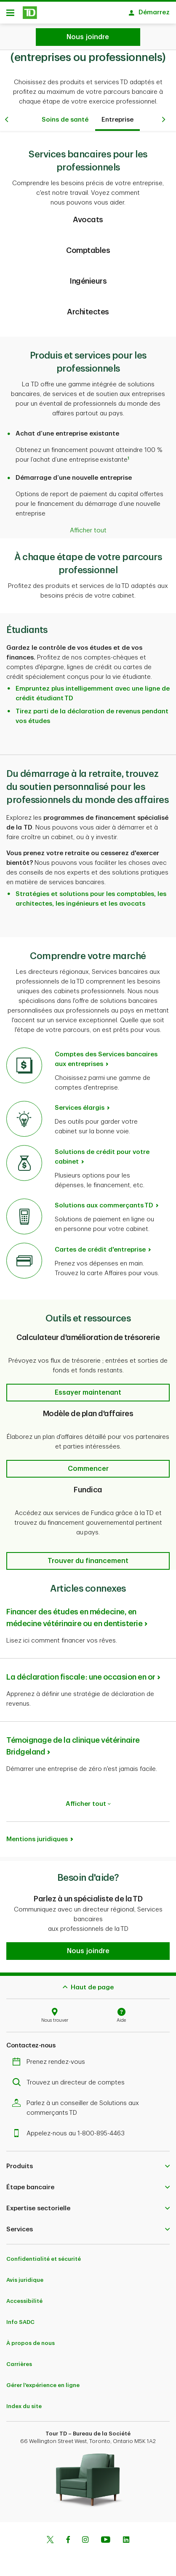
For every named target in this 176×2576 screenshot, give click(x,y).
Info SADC (20, 2318)
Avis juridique (24, 2275)
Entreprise (117, 115)
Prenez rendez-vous (50, 2058)
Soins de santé (65, 115)
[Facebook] (67, 2536)
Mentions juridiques (37, 1835)
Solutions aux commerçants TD (104, 1201)
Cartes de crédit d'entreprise (100, 1245)
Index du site (24, 2402)
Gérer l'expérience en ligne (43, 2381)
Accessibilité (24, 2297)
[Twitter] (50, 2536)
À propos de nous (30, 2339)
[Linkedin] (126, 2536)
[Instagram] (85, 2536)
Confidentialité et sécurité (43, 2254)
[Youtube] (105, 2536)
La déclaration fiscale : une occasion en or (80, 1673)
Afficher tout (88, 1800)
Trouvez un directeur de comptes (70, 2078)
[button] (88, 1388)
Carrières (19, 2360)
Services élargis (79, 1104)
